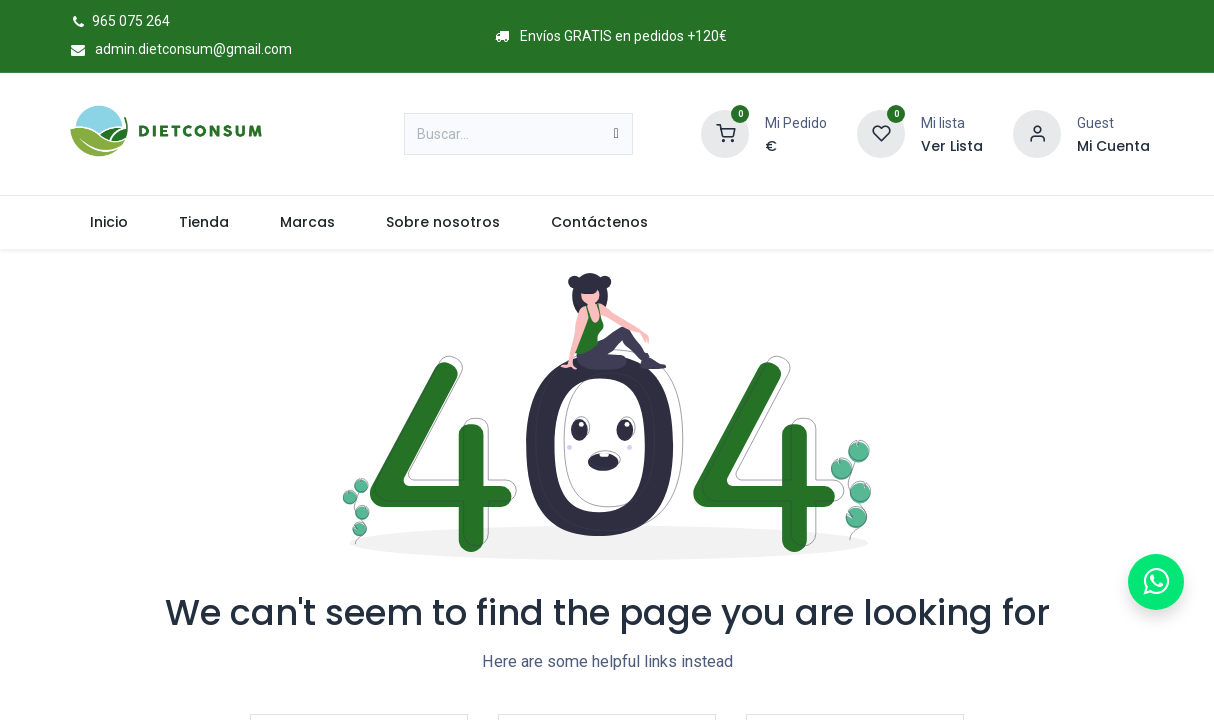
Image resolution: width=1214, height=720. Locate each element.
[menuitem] (108, 222)
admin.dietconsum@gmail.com (178, 49)
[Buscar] (616, 134)
